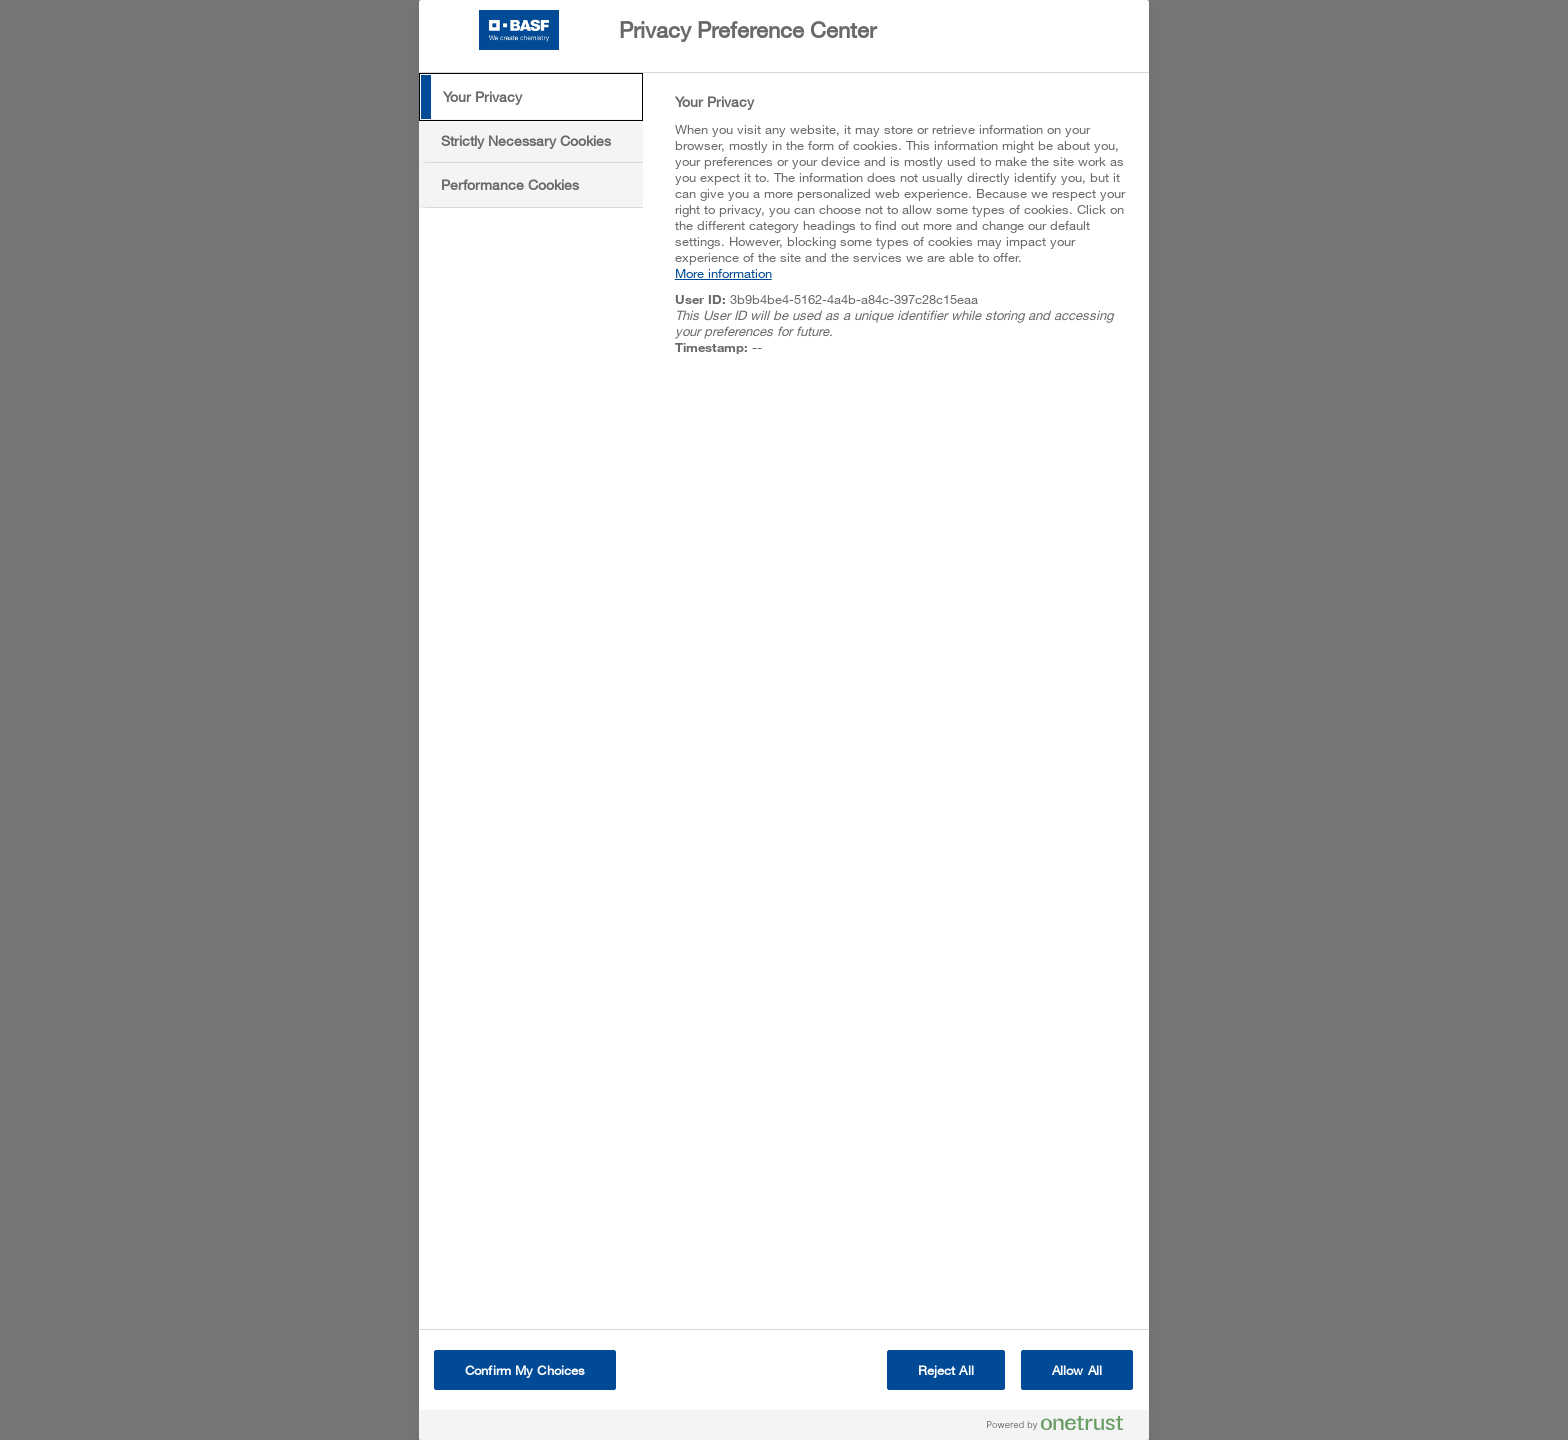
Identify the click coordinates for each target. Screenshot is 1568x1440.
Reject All (946, 1370)
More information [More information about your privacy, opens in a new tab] (723, 273)
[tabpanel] (903, 235)
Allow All (1077, 1370)
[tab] (531, 97)
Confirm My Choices (525, 1370)
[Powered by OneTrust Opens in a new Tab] (1063, 1427)
